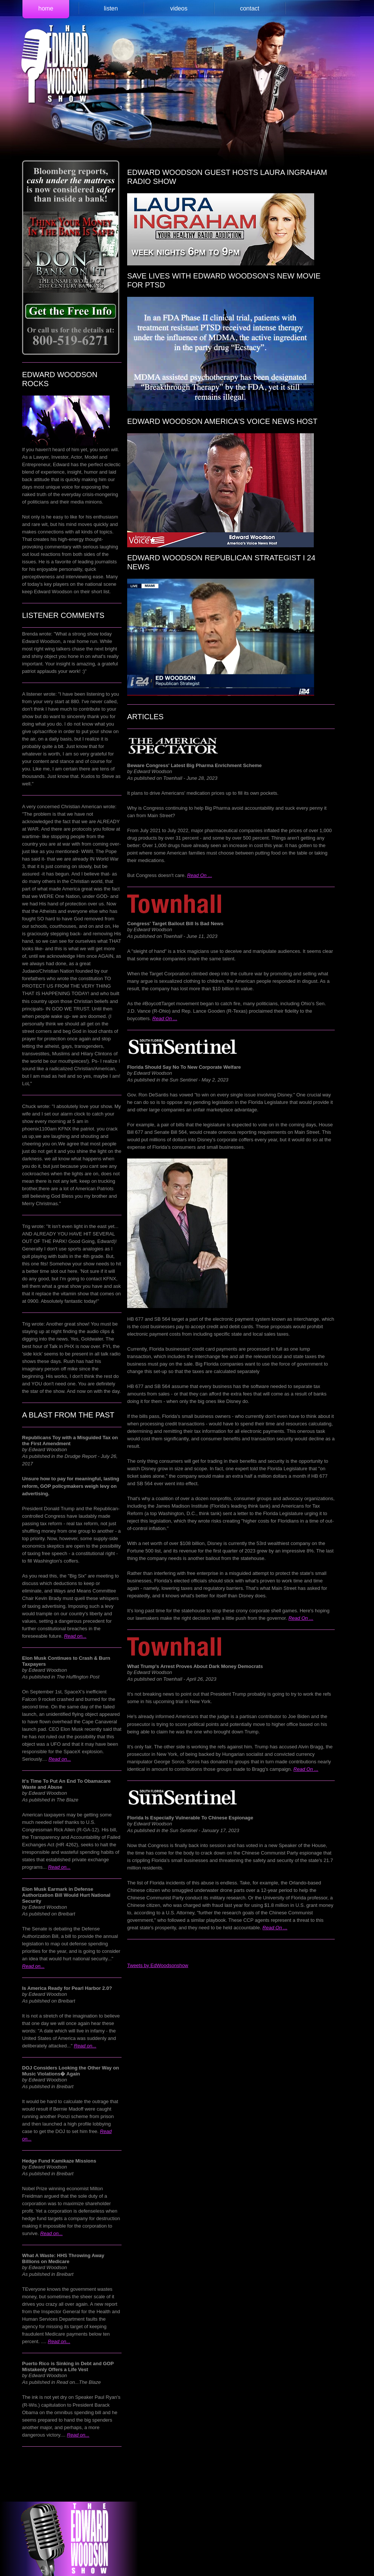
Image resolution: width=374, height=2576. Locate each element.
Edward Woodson (55, 65)
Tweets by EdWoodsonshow (157, 1965)
